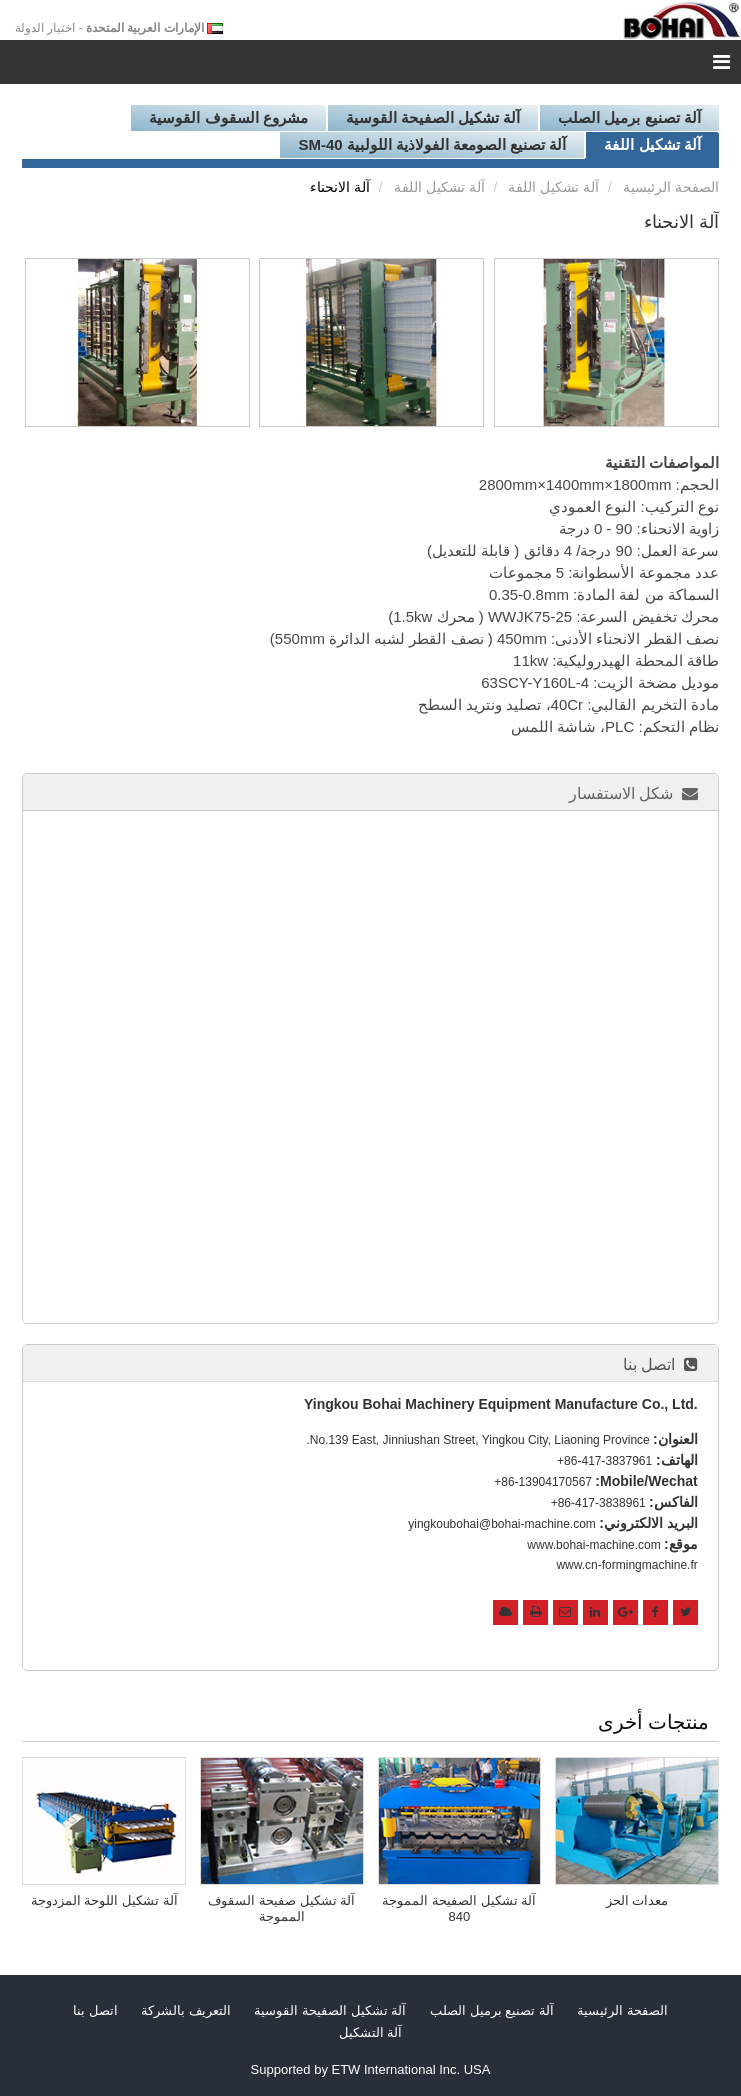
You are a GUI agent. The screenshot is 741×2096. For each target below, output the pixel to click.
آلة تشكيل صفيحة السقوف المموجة (281, 1908)
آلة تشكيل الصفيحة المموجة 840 (459, 1908)
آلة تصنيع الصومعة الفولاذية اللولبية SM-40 (432, 144)
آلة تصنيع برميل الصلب (629, 117)
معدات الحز (637, 1900)
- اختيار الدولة (109, 28)
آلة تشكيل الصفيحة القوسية (433, 117)
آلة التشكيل (371, 2032)
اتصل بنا (649, 1364)
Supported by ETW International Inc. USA (371, 2069)
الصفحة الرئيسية (671, 187)
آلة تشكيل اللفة (652, 144)
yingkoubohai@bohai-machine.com (502, 1524)
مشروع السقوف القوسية (228, 117)
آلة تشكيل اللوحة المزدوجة (104, 1900)
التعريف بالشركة (186, 2010)
